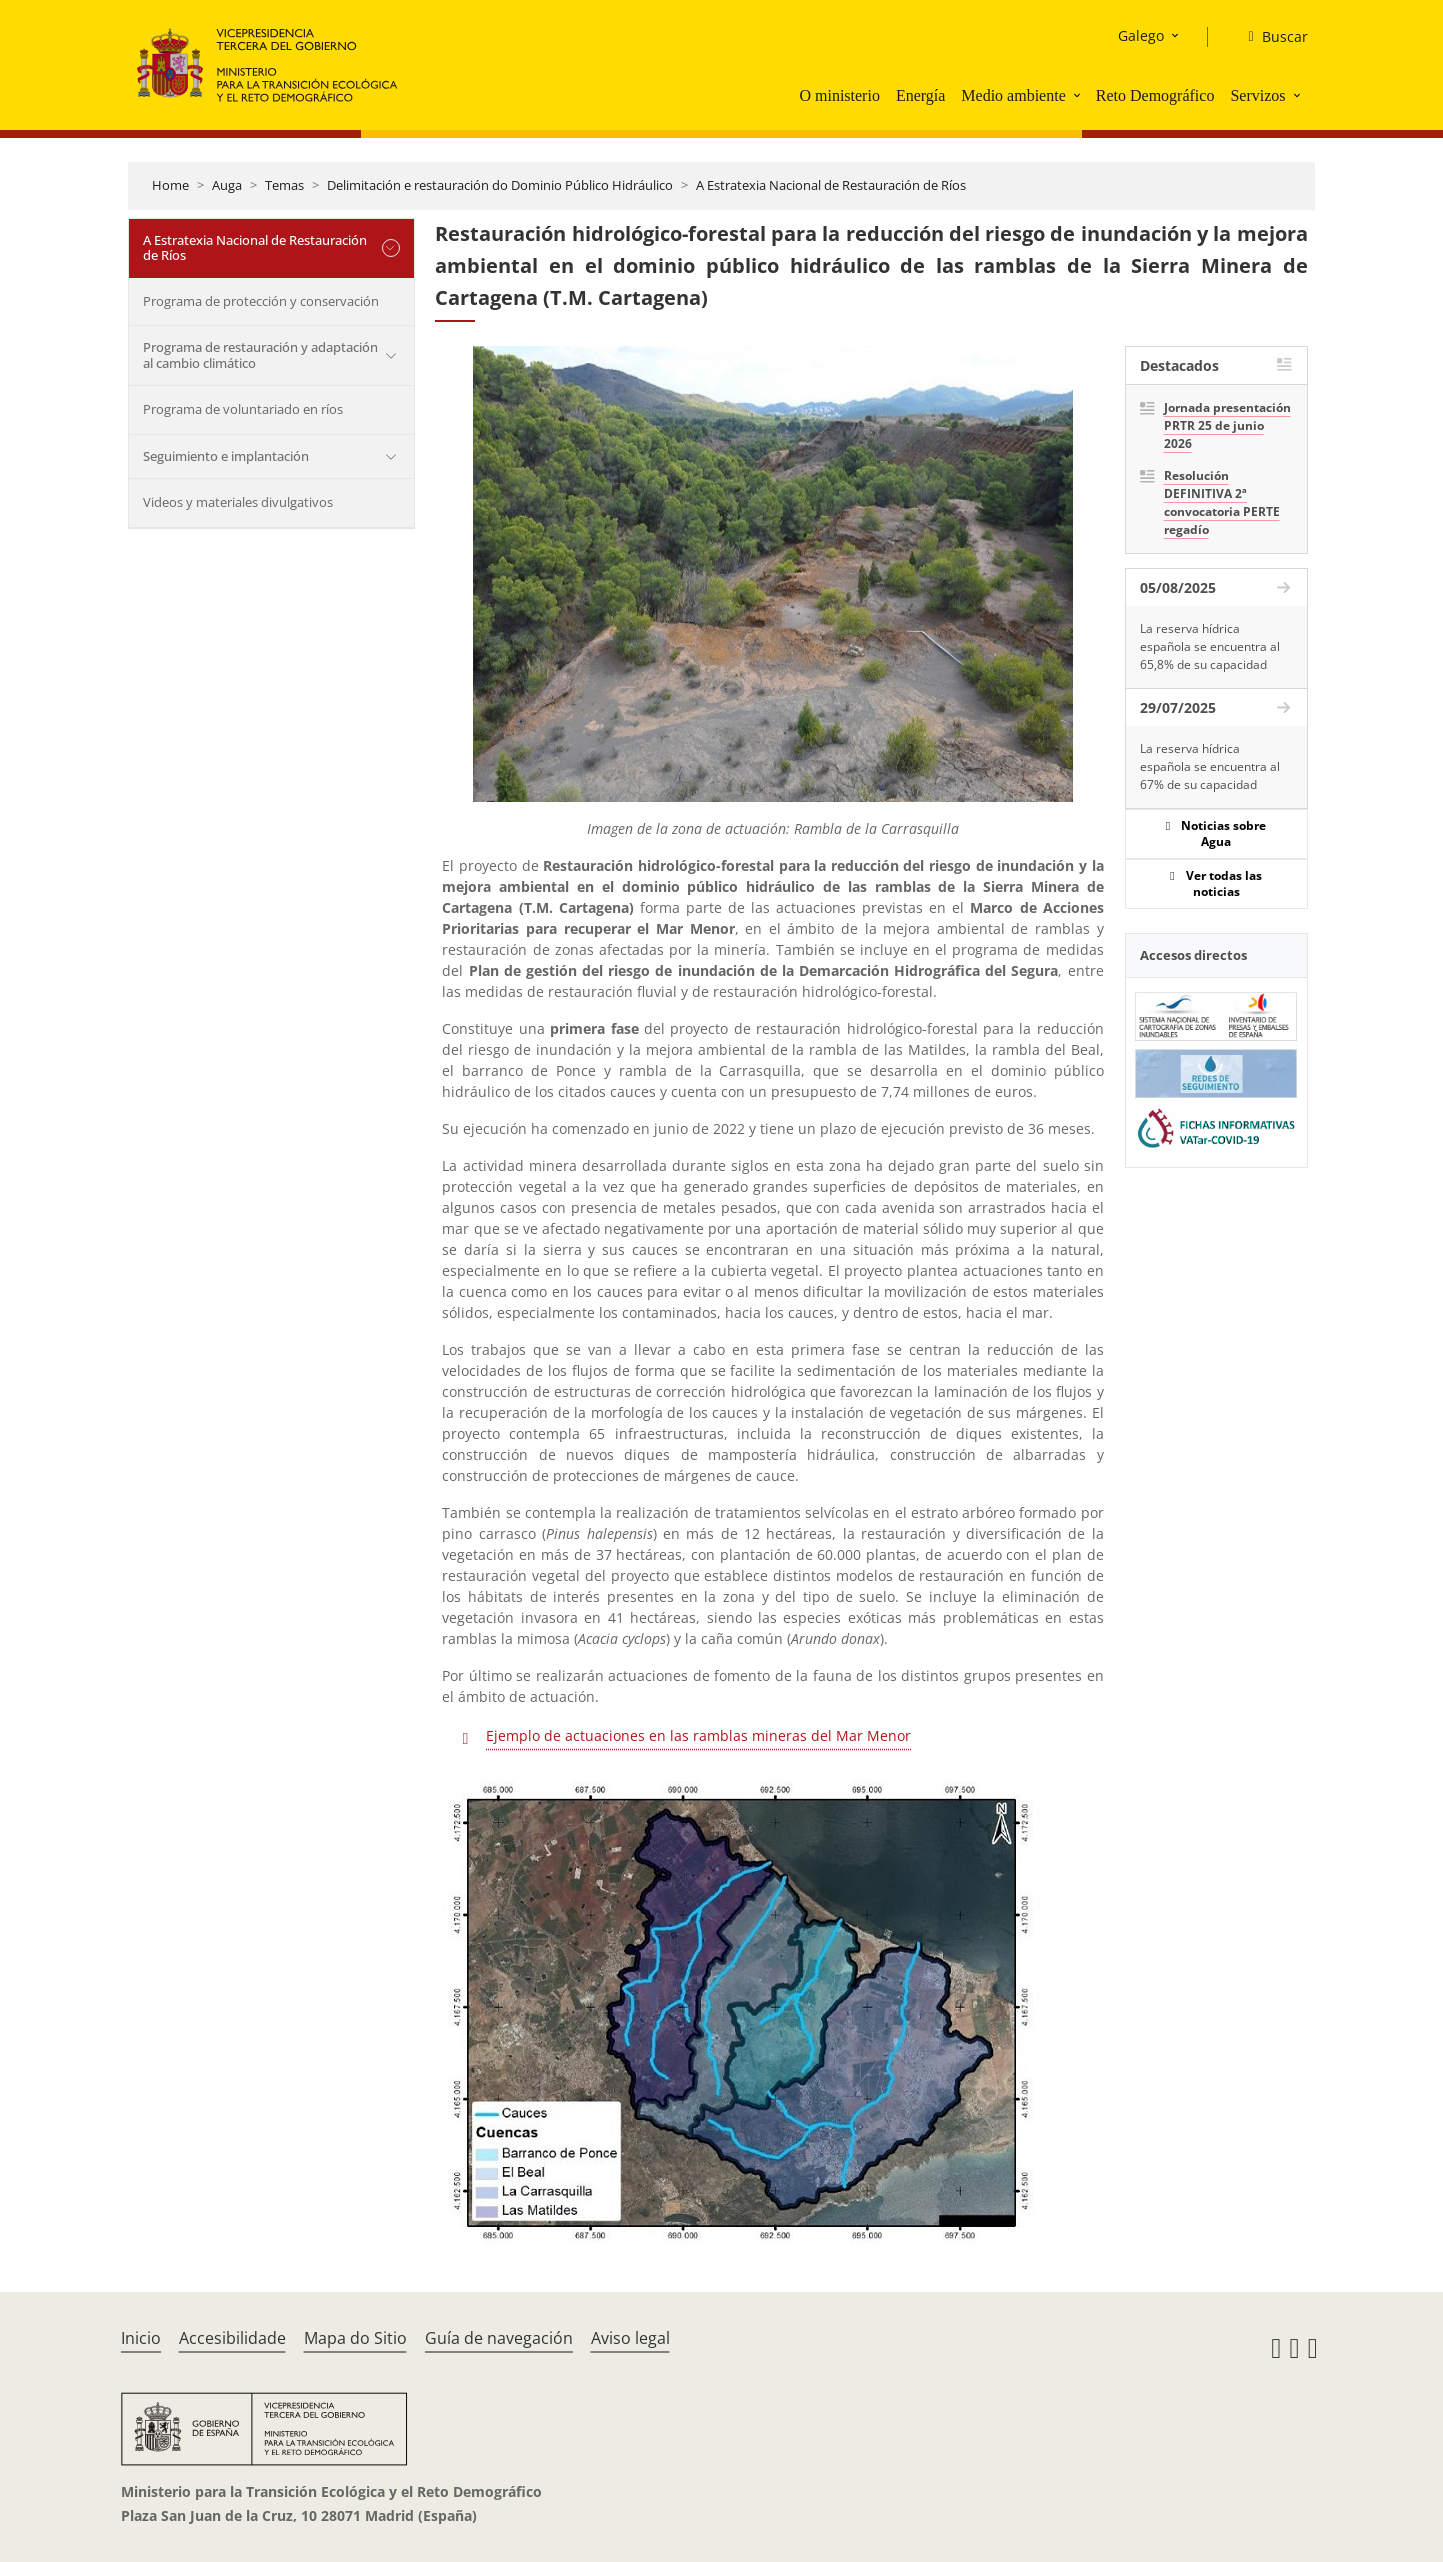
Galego (1141, 35)
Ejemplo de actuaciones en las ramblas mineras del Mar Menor (698, 1735)
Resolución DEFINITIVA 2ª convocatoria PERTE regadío (1222, 502)
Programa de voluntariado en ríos (243, 409)
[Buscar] (1269, 37)
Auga (227, 185)
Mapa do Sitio (355, 2338)
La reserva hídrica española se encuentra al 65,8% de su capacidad (1210, 646)
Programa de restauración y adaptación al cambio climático (260, 355)
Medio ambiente (1013, 95)
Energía (920, 95)
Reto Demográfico (1155, 95)
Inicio (141, 2338)
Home (170, 185)
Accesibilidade (232, 2338)
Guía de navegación (499, 2338)
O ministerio (839, 95)
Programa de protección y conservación (261, 301)
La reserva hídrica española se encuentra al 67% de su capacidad (1210, 766)
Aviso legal (630, 2338)
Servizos (1257, 95)
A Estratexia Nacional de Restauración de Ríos (831, 185)
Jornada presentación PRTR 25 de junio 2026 (1227, 425)
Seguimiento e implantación (226, 456)
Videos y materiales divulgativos (238, 502)
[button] (1079, 95)
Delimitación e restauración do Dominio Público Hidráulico (500, 185)
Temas (284, 185)
